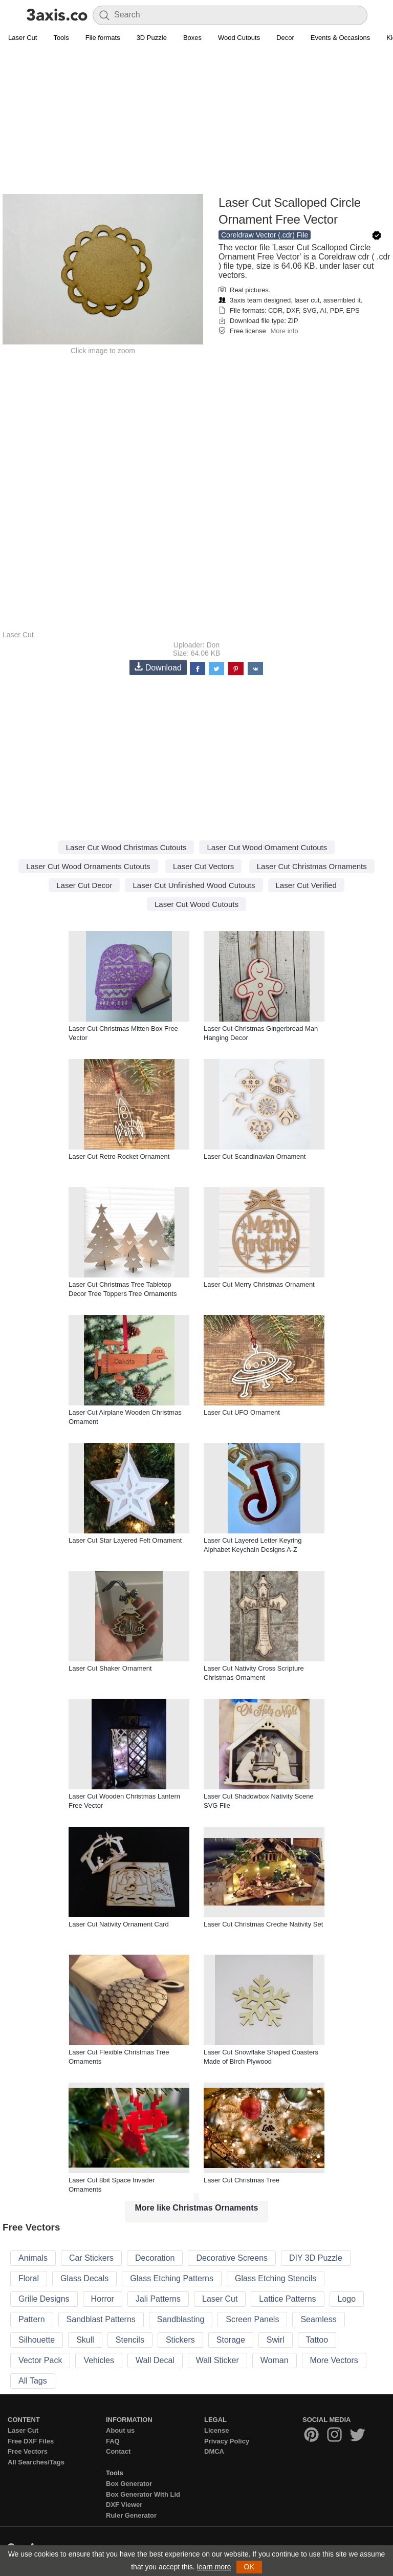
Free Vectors (28, 2451)
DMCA (214, 2451)
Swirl (276, 2339)
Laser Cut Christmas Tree (241, 2180)
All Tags (32, 2380)
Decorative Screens (232, 2258)
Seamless (318, 2319)
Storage (230, 2339)
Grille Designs (44, 2298)
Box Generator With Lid (143, 2494)
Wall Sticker (217, 2360)
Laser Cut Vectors (203, 866)
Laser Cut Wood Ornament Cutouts (267, 847)
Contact (118, 2451)
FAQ (113, 2441)
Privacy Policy (226, 2441)
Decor (285, 37)
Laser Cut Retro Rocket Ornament (119, 1156)
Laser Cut (22, 37)
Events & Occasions (340, 37)
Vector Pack (40, 2360)
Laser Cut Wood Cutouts (196, 904)
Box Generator (129, 2483)
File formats (102, 37)
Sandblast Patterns (101, 2319)
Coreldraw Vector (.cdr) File (264, 235)
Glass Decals (84, 2278)
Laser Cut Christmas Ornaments (312, 866)
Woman (274, 2360)
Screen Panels (252, 2319)
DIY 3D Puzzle (315, 2258)
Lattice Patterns (287, 2298)
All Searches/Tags (36, 2462)
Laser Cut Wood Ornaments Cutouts (88, 866)
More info (284, 331)
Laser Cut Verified (306, 885)
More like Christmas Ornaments (196, 2207)
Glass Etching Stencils (275, 2278)
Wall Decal (155, 2360)
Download (158, 667)
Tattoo (317, 2339)
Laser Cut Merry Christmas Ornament (259, 1284)
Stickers (180, 2339)
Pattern (31, 2319)
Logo (347, 2298)
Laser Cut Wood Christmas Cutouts (126, 847)
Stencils (130, 2339)
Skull (85, 2339)
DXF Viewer (124, 2504)
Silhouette (36, 2339)
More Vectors (334, 2360)
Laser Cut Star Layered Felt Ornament (125, 1540)
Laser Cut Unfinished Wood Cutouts (194, 885)
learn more (214, 2567)
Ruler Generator (131, 2515)
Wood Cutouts (239, 37)
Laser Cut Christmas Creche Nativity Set (263, 1924)
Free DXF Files (31, 2441)
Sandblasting (181, 2319)
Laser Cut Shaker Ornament (110, 1668)
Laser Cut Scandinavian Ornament (254, 1156)
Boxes (192, 37)
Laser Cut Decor (84, 885)
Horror (102, 2298)
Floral (28, 2278)
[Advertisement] (196, 120)
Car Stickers (91, 2258)
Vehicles (98, 2360)
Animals (33, 2258)
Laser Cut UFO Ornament (242, 1412)
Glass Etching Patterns (171, 2278)
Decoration (154, 2258)
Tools (61, 37)
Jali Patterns (158, 2298)
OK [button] (249, 2567)
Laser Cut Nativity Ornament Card (119, 1924)
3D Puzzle (152, 37)
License (216, 2430)
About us (120, 2430)
